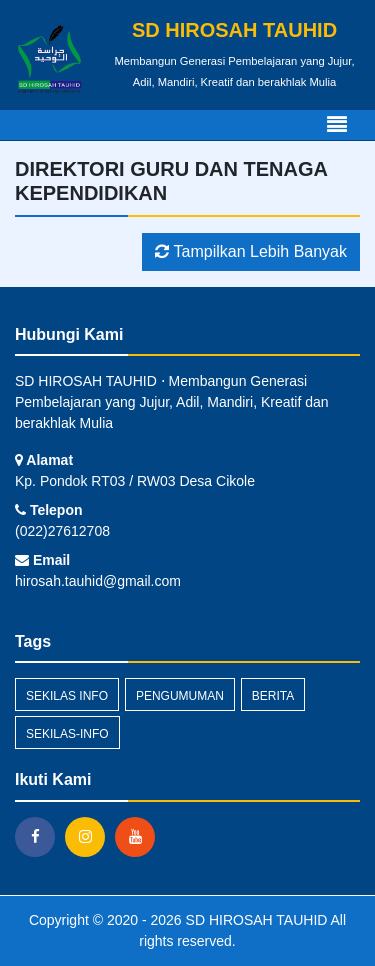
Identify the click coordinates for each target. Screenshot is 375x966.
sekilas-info (67, 734)
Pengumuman (180, 696)
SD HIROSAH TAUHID (255, 920)
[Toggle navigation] (337, 125)
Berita (273, 696)
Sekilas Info (67, 696)
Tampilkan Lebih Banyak (251, 251)
